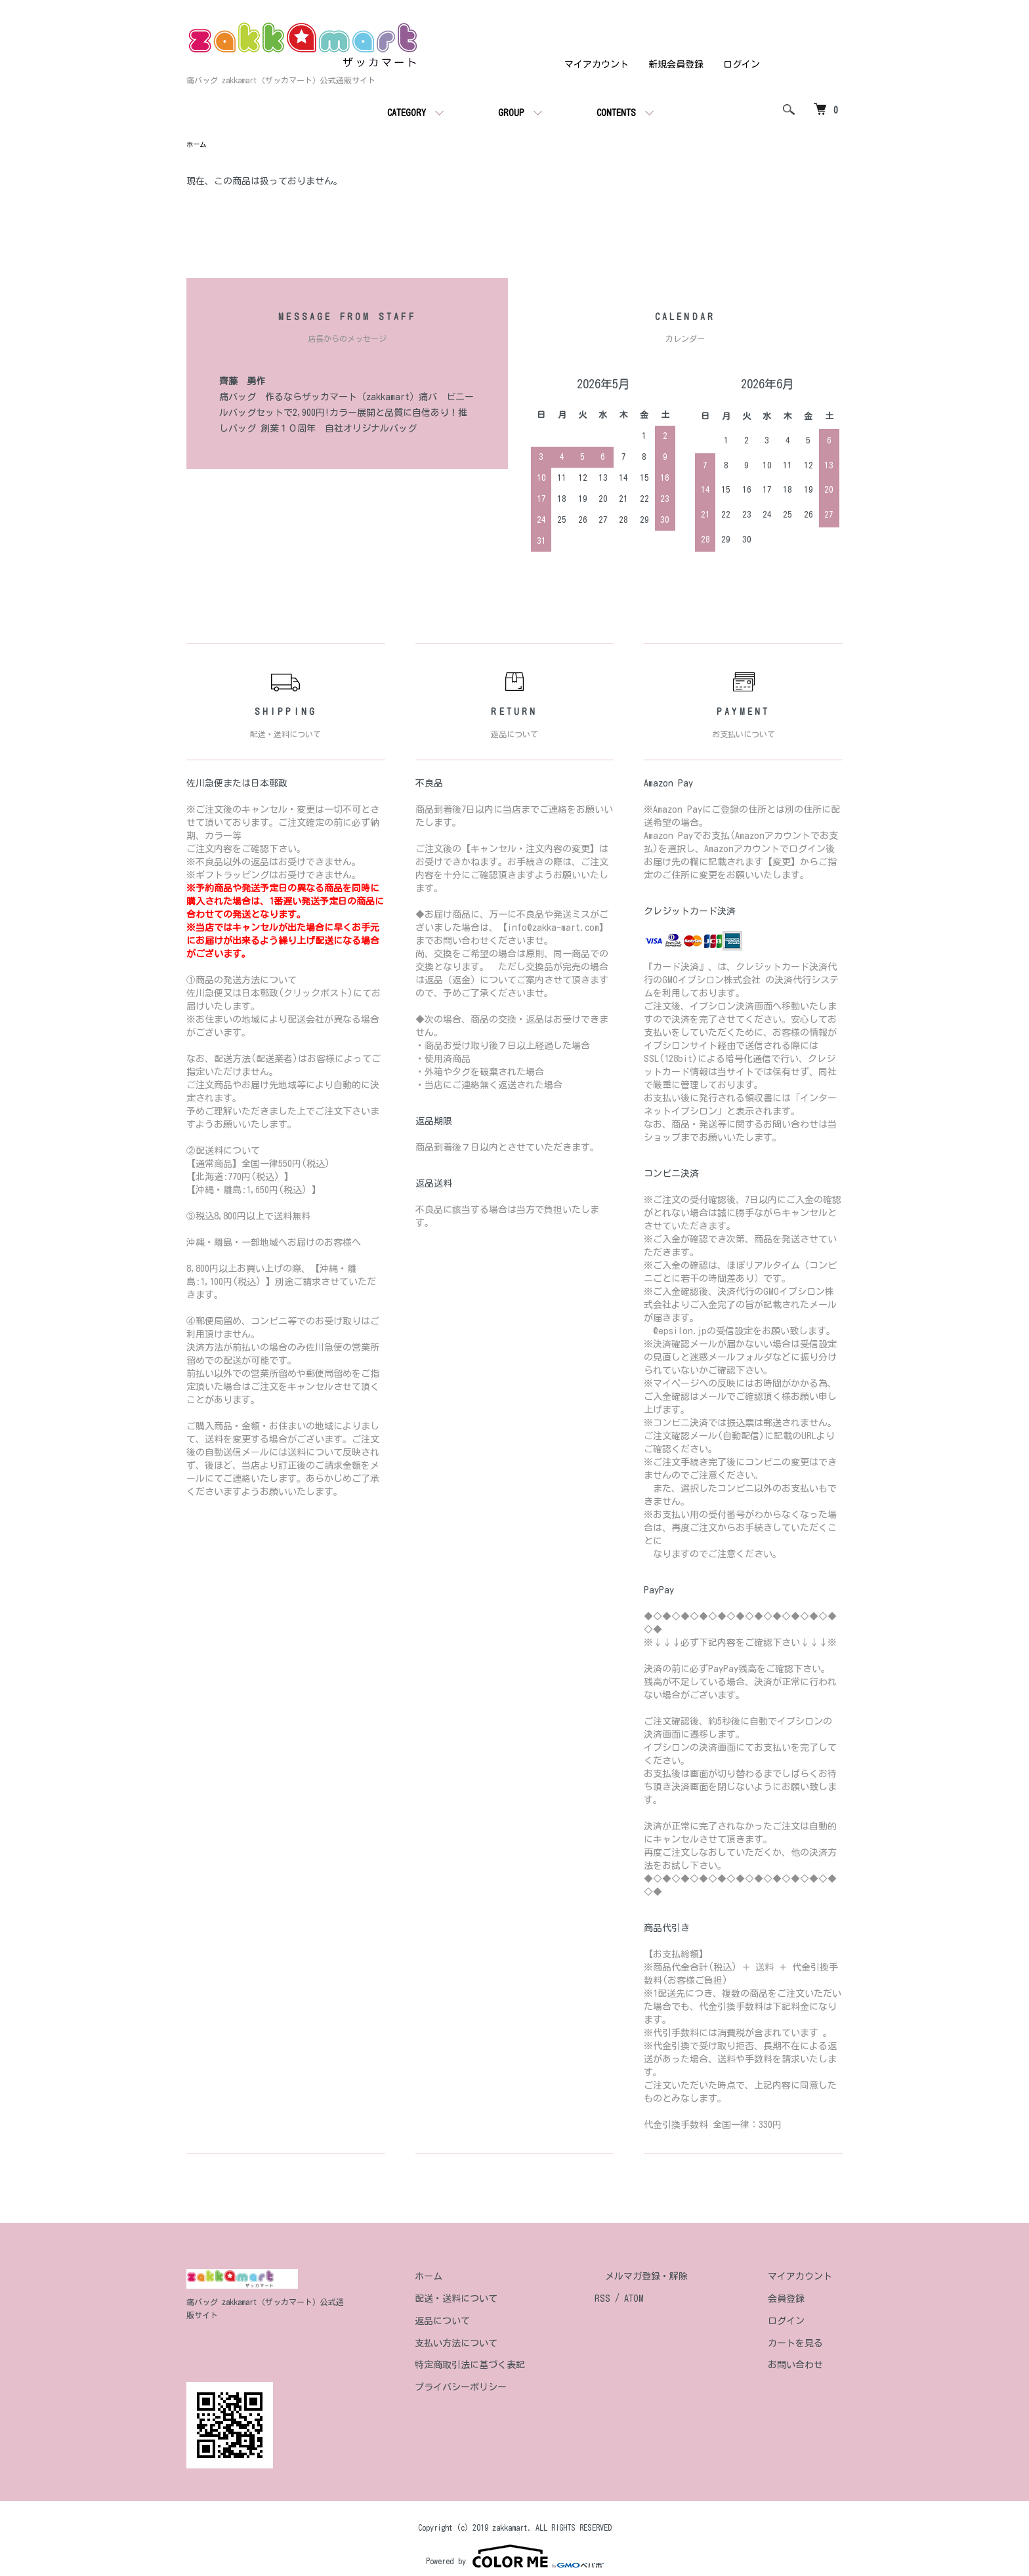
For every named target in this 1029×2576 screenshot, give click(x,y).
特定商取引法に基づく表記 (522, 2366)
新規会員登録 (676, 64)
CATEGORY (406, 112)
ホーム (198, 146)
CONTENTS (616, 112)
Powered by (515, 2544)
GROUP (511, 112)
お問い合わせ (805, 2366)
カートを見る (805, 2345)
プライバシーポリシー (513, 2389)
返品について (494, 2322)
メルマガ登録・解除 (678, 2278)
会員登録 (796, 2300)
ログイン (741, 64)
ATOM (676, 2300)
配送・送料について (508, 2300)
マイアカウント (596, 64)
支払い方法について (508, 2345)
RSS (644, 2300)
